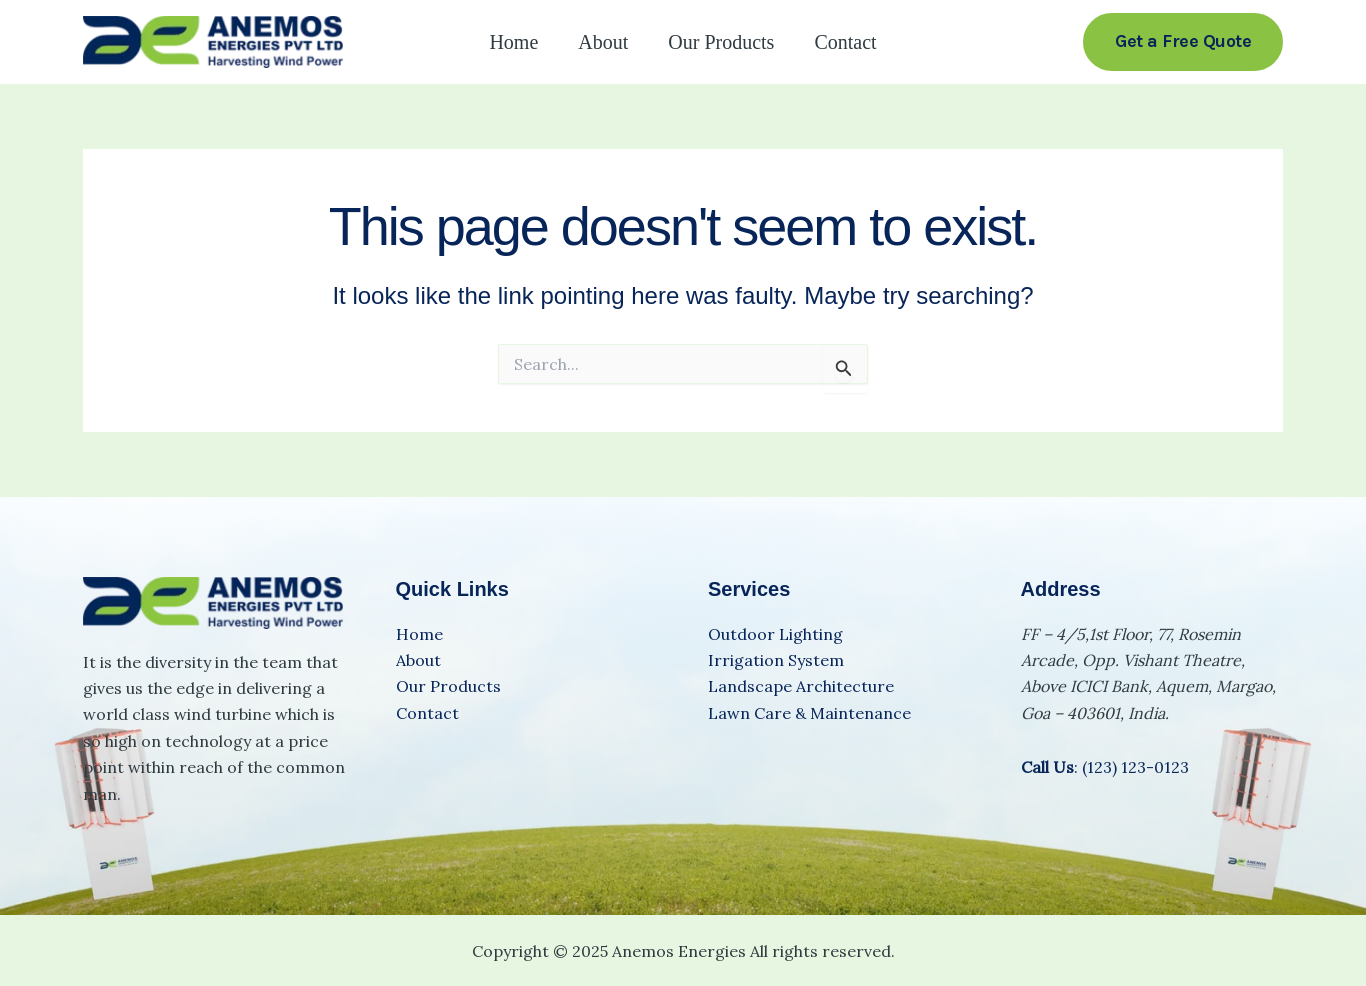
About (603, 42)
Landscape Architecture (801, 686)
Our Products (721, 42)
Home (513, 42)
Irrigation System (776, 660)
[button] (1183, 41)
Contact (845, 42)
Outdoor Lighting (775, 634)
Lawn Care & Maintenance (809, 713)
